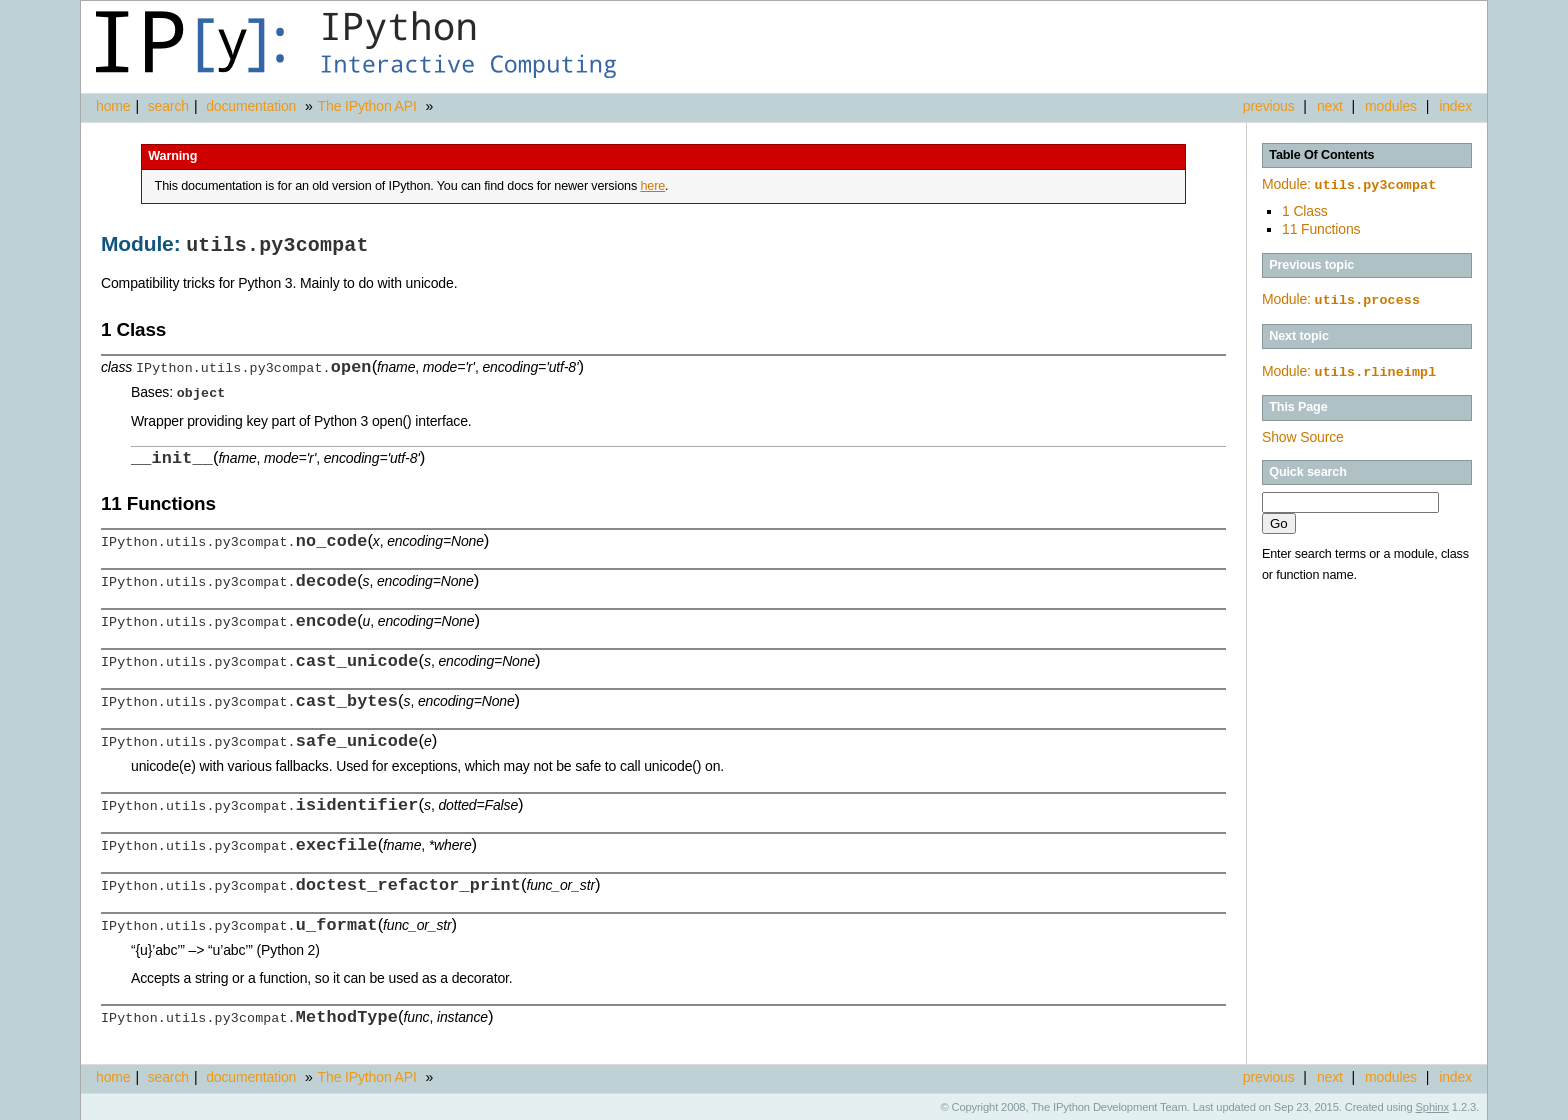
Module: (1349, 184)
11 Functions (1321, 227)
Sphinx (1432, 1105)
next (1330, 106)
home (113, 106)
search (168, 106)
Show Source (1303, 433)
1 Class (1305, 209)
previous (1269, 106)
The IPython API (367, 106)
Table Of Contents (1321, 155)
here (652, 186)
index (1455, 106)
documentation (253, 106)
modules (1391, 106)
